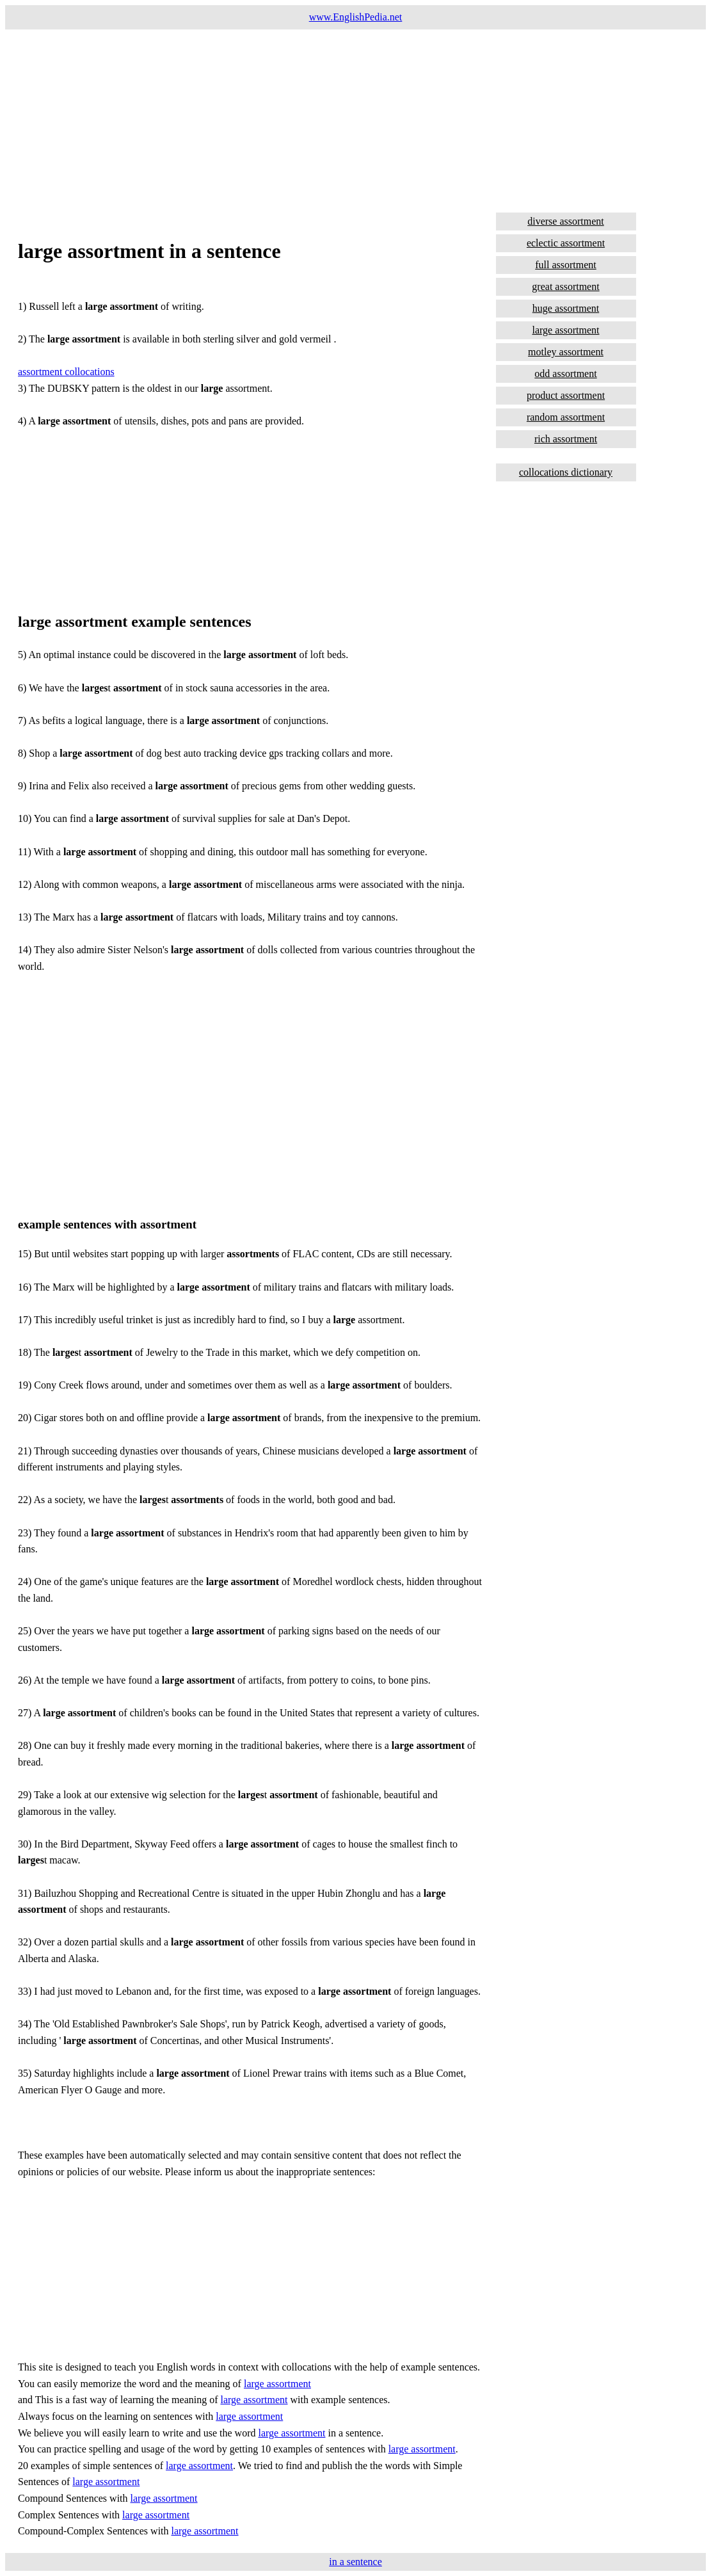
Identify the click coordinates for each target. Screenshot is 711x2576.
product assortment (566, 395)
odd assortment (565, 373)
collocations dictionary (565, 472)
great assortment (565, 286)
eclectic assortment (566, 242)
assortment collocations (66, 371)
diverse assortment (565, 221)
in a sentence (355, 2561)
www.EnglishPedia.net (356, 17)
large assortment (277, 2383)
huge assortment (565, 308)
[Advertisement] (355, 119)
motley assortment (565, 351)
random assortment (566, 417)
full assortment (565, 264)
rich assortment (565, 438)
